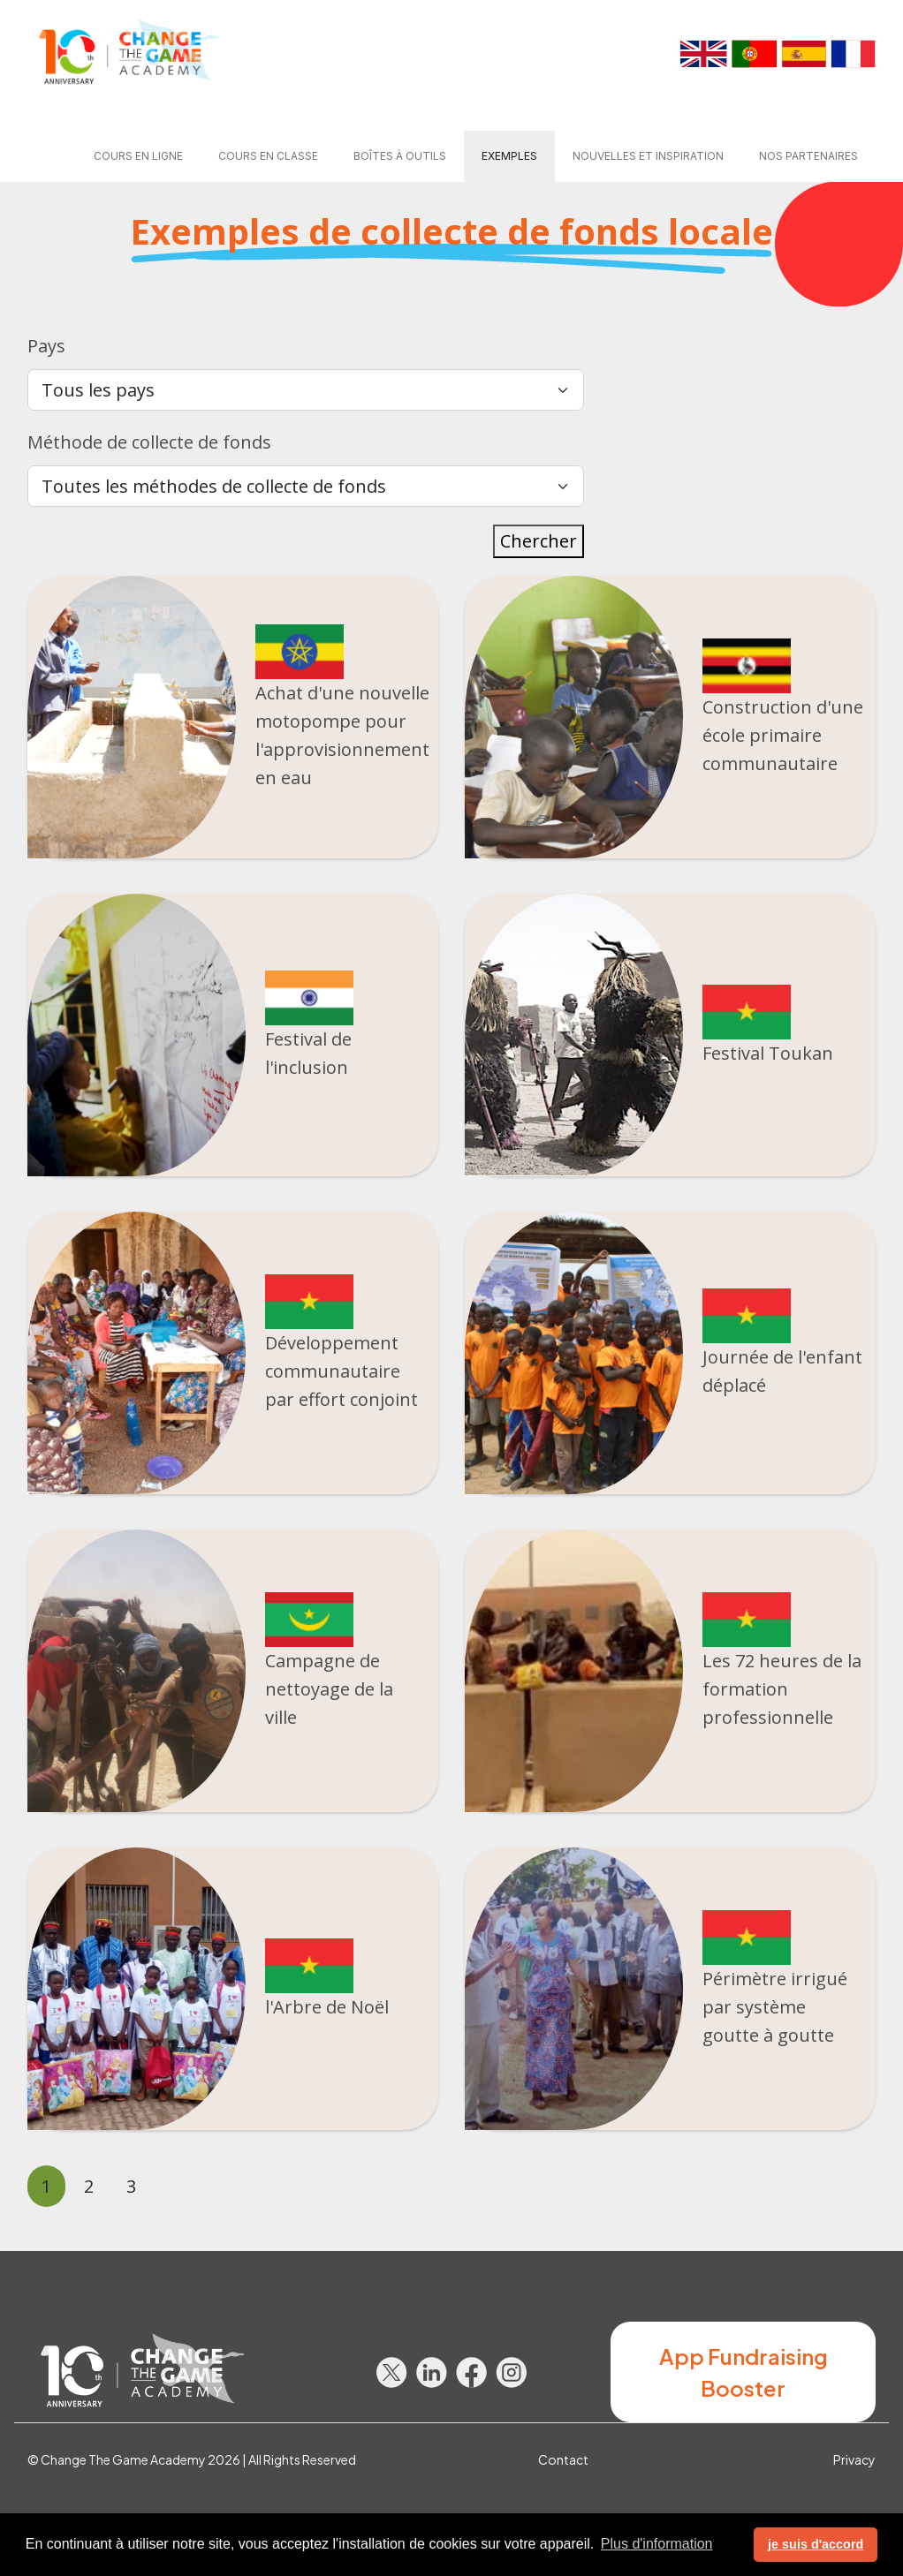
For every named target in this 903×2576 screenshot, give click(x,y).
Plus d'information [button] (657, 2543)
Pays (46, 346)
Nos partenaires (808, 155)
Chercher (538, 541)
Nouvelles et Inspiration (648, 155)
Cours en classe (268, 155)
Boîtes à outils (399, 155)
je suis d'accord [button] (815, 2544)
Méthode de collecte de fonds (149, 442)
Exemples (509, 155)
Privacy (854, 2459)
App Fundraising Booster (743, 2372)
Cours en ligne (138, 155)
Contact (563, 2459)
